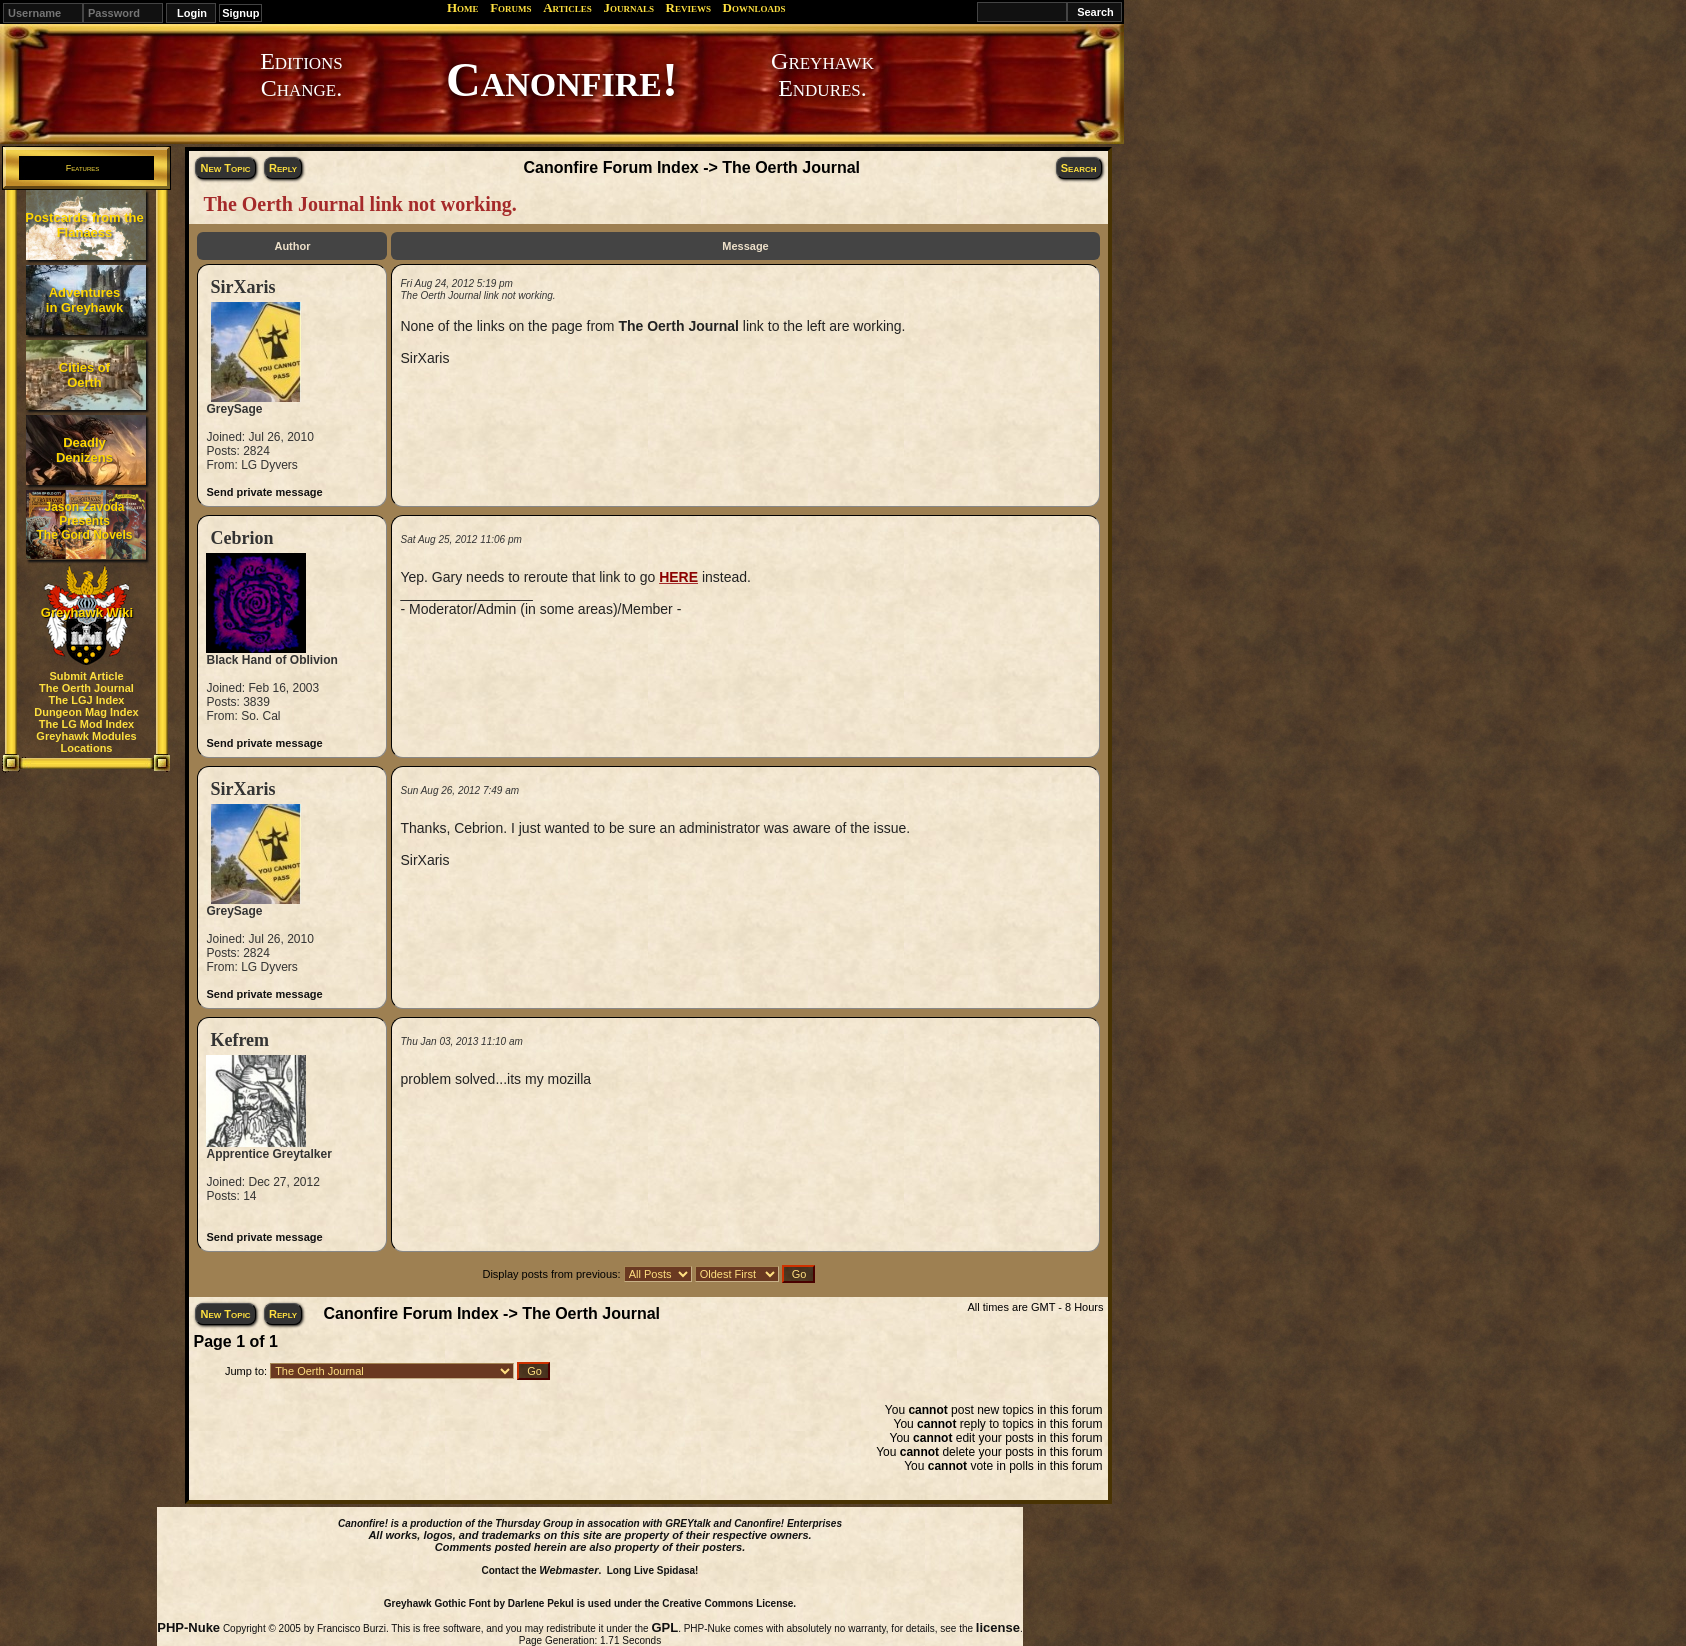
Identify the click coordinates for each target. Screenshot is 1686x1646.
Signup (240, 13)
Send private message (264, 492)
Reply (283, 168)
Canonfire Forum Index (611, 167)
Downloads (754, 7)
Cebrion (241, 538)
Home (463, 7)
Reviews (688, 7)
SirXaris (242, 287)
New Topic (225, 168)
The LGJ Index (87, 700)
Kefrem (239, 1040)
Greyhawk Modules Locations (86, 742)
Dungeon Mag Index (86, 712)
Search (1079, 168)
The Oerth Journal (86, 688)
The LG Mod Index (86, 724)
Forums (510, 7)
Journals (628, 7)
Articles (567, 7)
